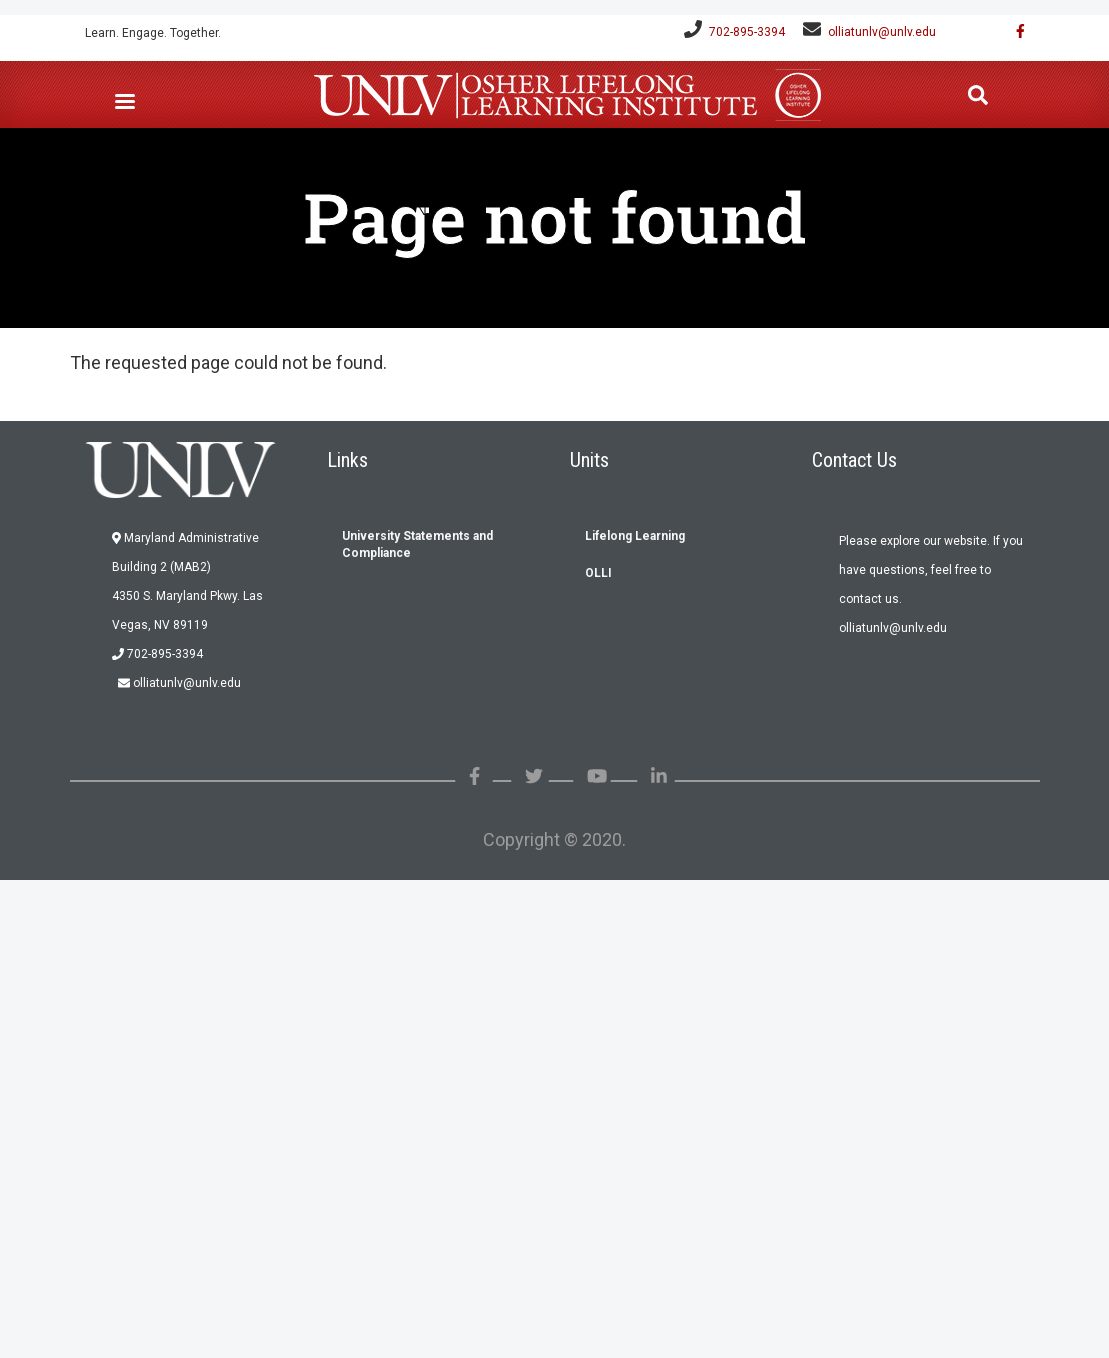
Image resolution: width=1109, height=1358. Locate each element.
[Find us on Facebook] (1013, 31)
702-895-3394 (747, 32)
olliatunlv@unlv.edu (882, 32)
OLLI (598, 573)
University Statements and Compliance (417, 544)
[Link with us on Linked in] (659, 776)
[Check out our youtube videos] (597, 776)
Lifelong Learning (635, 536)
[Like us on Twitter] (534, 776)
